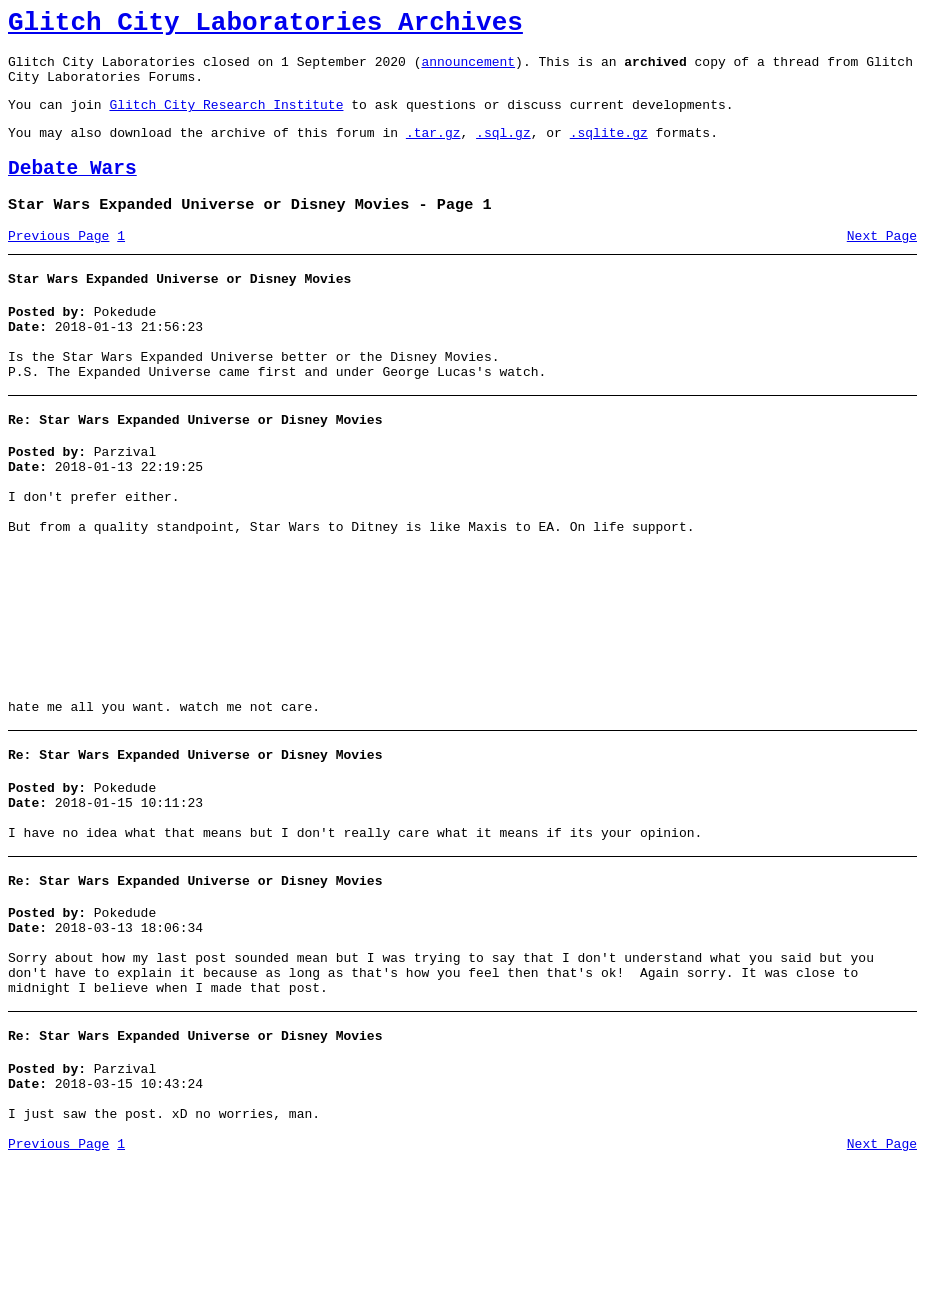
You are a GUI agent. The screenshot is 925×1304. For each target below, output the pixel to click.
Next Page (882, 263)
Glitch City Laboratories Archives (265, 26)
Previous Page (58, 263)
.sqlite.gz (609, 150)
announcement (468, 70)
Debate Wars (72, 189)
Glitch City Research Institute (226, 119)
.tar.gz (433, 150)
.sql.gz (503, 150)
